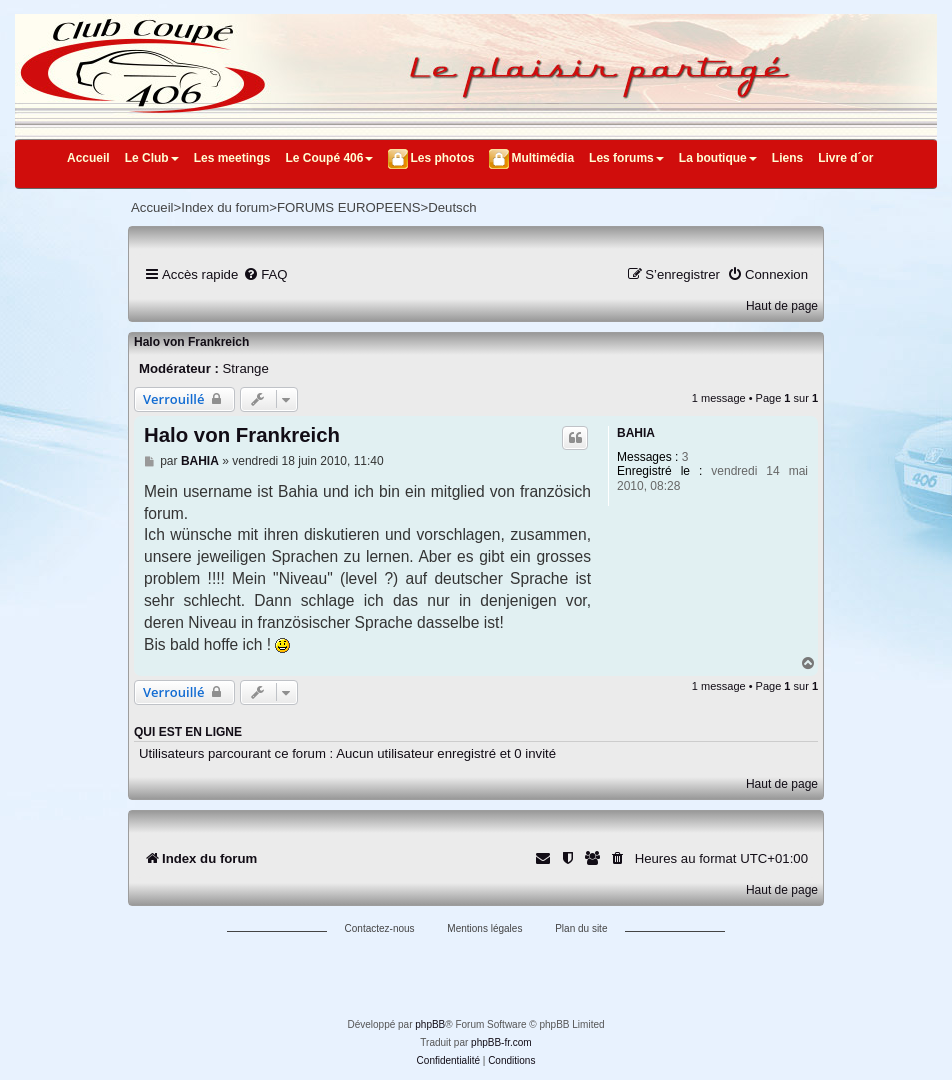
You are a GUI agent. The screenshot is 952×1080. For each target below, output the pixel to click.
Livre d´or (845, 158)
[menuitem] (265, 274)
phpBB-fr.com (501, 1042)
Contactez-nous (380, 928)
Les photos (442, 158)
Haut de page (782, 306)
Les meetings (232, 158)
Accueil (88, 158)
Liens (787, 158)
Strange (246, 368)
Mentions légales (484, 928)
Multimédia (542, 158)
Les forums (626, 158)
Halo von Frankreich (191, 342)
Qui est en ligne (188, 732)
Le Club (152, 158)
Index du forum (225, 207)
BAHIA (636, 433)
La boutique (718, 158)
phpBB (430, 1024)
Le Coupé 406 (329, 158)
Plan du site (581, 928)
